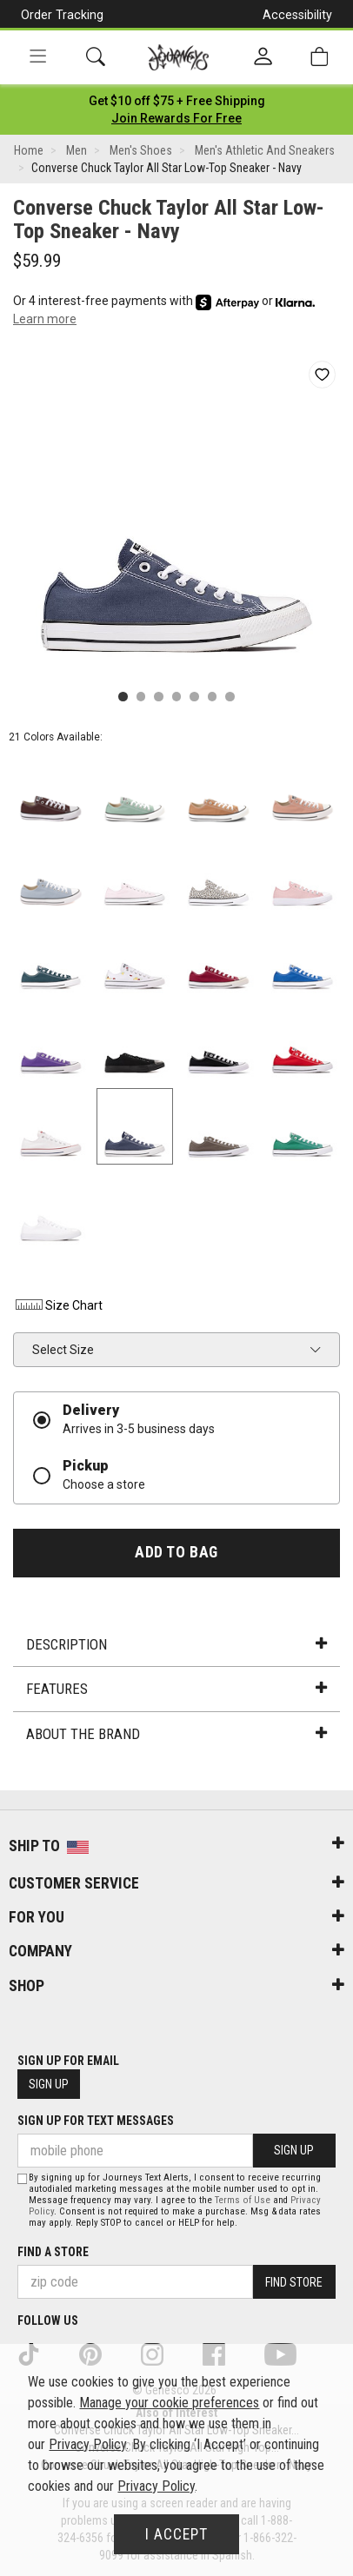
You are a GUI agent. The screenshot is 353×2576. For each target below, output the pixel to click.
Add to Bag (176, 1552)
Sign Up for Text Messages (95, 2121)
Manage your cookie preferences (169, 2402)
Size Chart (58, 1305)
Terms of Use (242, 2200)
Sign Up (49, 2084)
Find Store (294, 2282)
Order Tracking (62, 15)
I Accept (176, 2534)
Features (176, 1688)
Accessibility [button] (297, 15)
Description (176, 1644)
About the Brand (176, 1734)
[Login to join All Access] (177, 101)
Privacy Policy (87, 2444)
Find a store (53, 2252)
